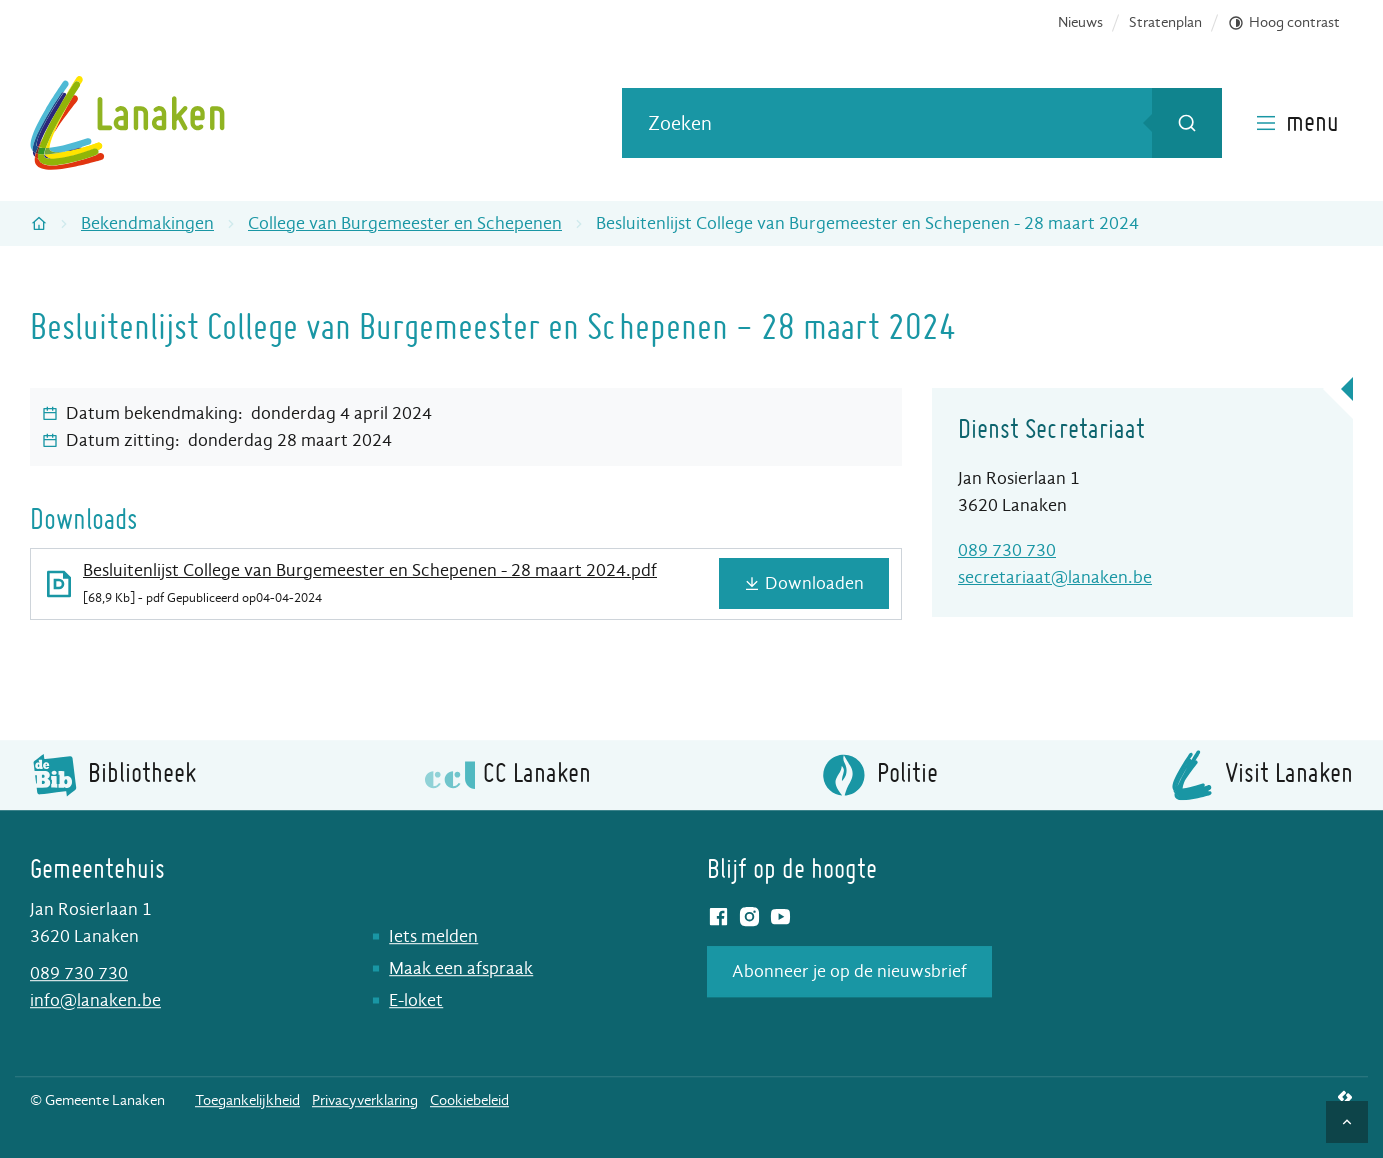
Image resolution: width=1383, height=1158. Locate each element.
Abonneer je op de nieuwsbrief (849, 971)
